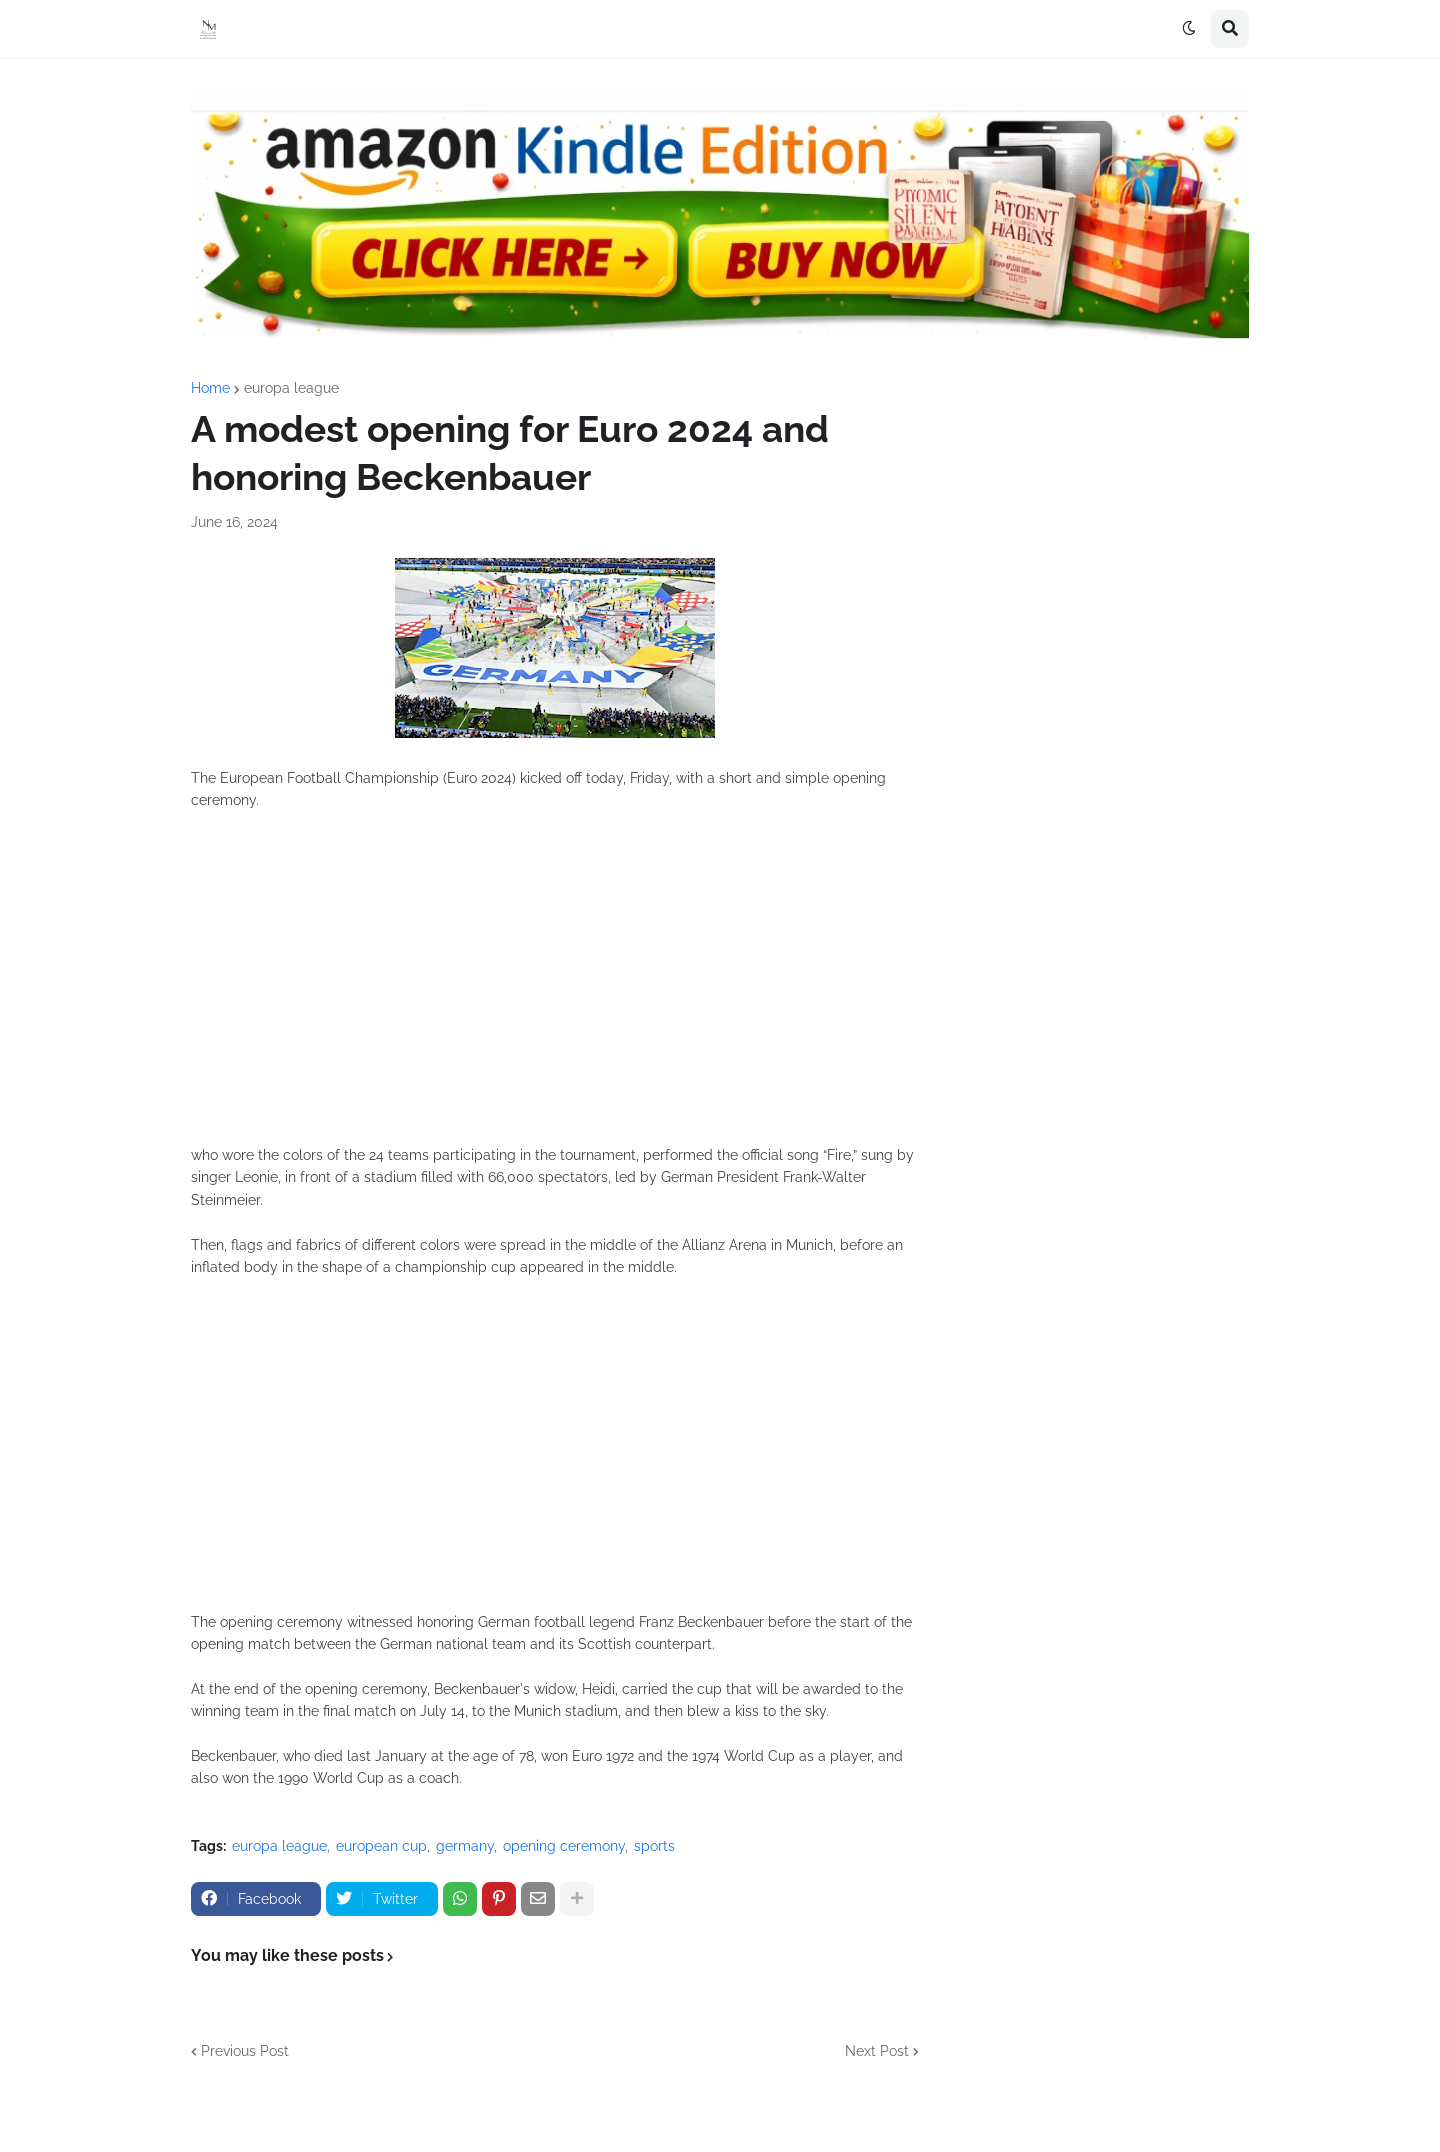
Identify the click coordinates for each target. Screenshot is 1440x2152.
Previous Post (245, 2051)
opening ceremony (564, 1846)
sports (654, 1846)
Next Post (877, 2051)
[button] (1189, 29)
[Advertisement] (555, 989)
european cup (381, 1846)
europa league (291, 388)
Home (210, 388)
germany (465, 1846)
